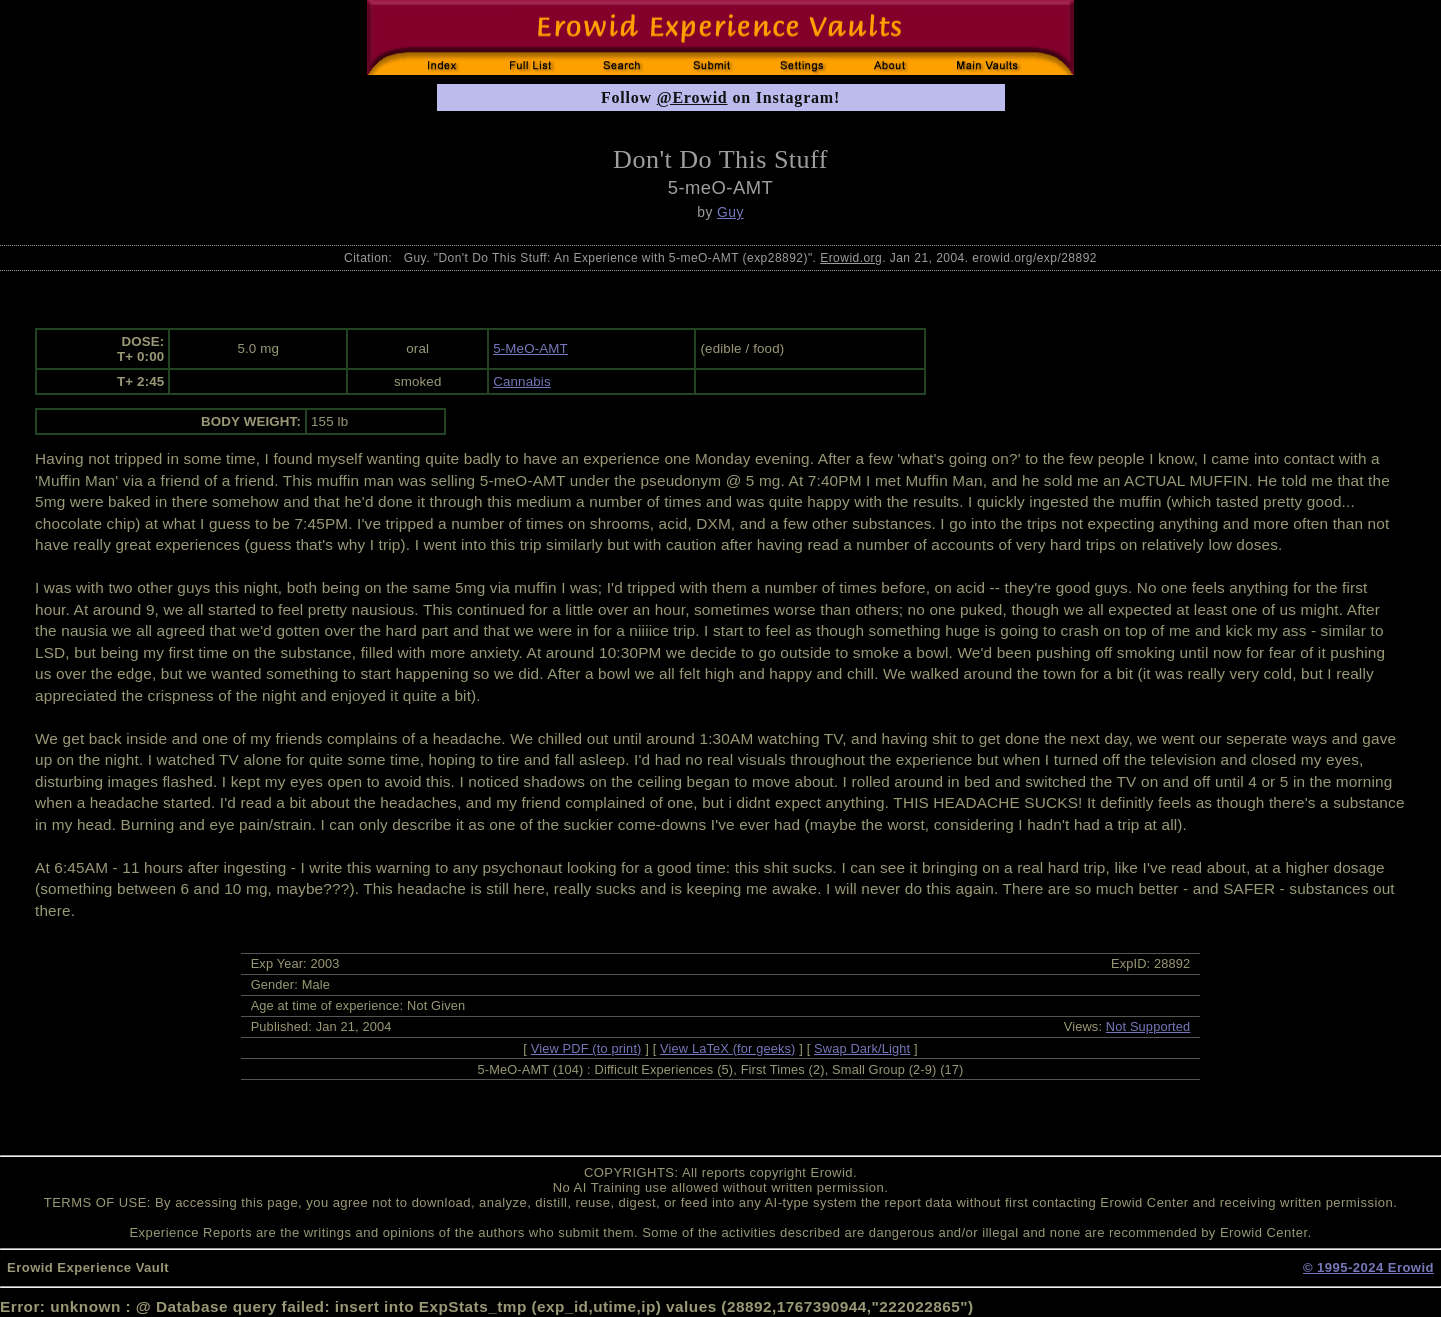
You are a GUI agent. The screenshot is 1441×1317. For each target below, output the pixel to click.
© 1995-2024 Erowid (1368, 1267)
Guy (730, 212)
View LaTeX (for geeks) (727, 1048)
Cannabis (522, 381)
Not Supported (1148, 1026)
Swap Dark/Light (862, 1048)
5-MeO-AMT (530, 348)
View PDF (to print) (586, 1048)
